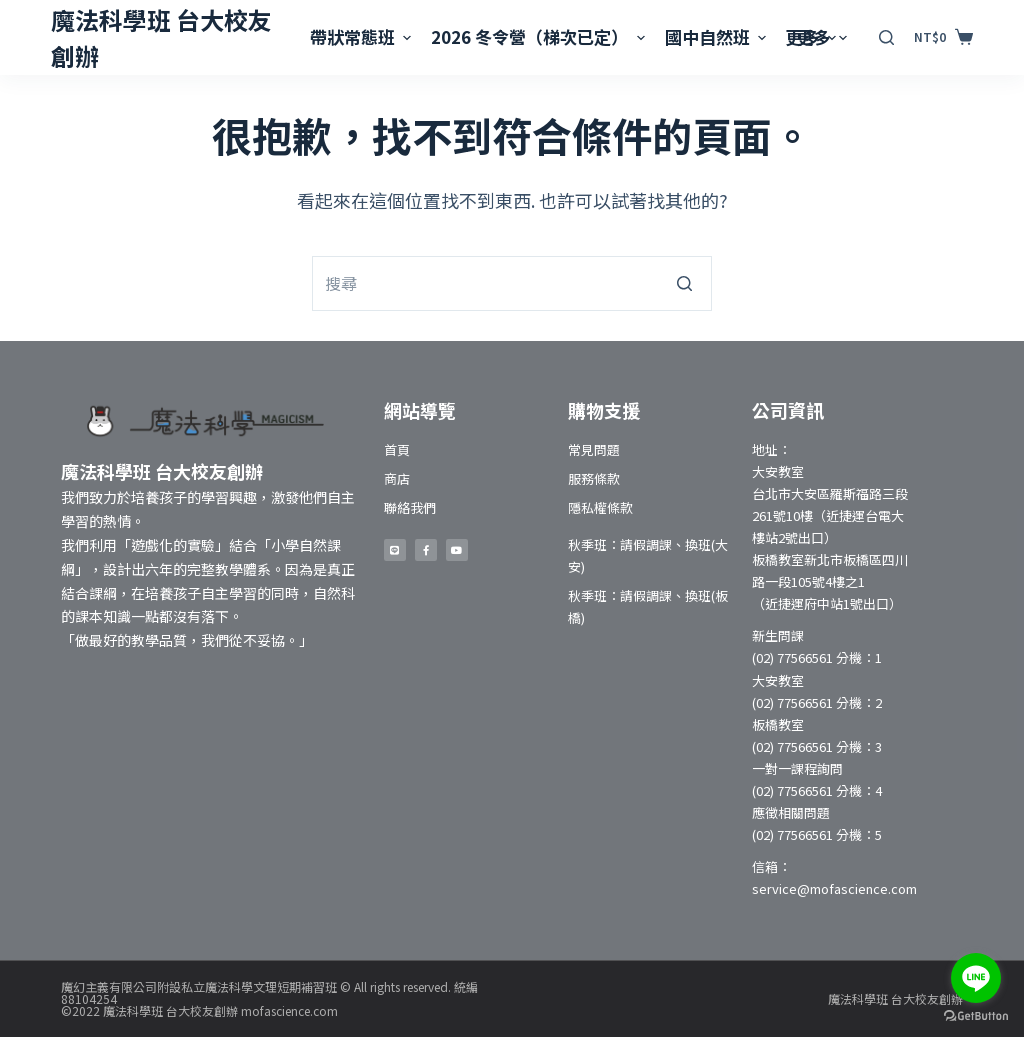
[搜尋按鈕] (684, 283)
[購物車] (943, 37)
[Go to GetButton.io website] (976, 1016)
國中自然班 (718, 36)
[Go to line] (976, 978)
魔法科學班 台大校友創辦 (895, 998)
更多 (824, 36)
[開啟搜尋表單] (886, 37)
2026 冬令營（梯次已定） (540, 36)
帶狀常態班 (363, 36)
